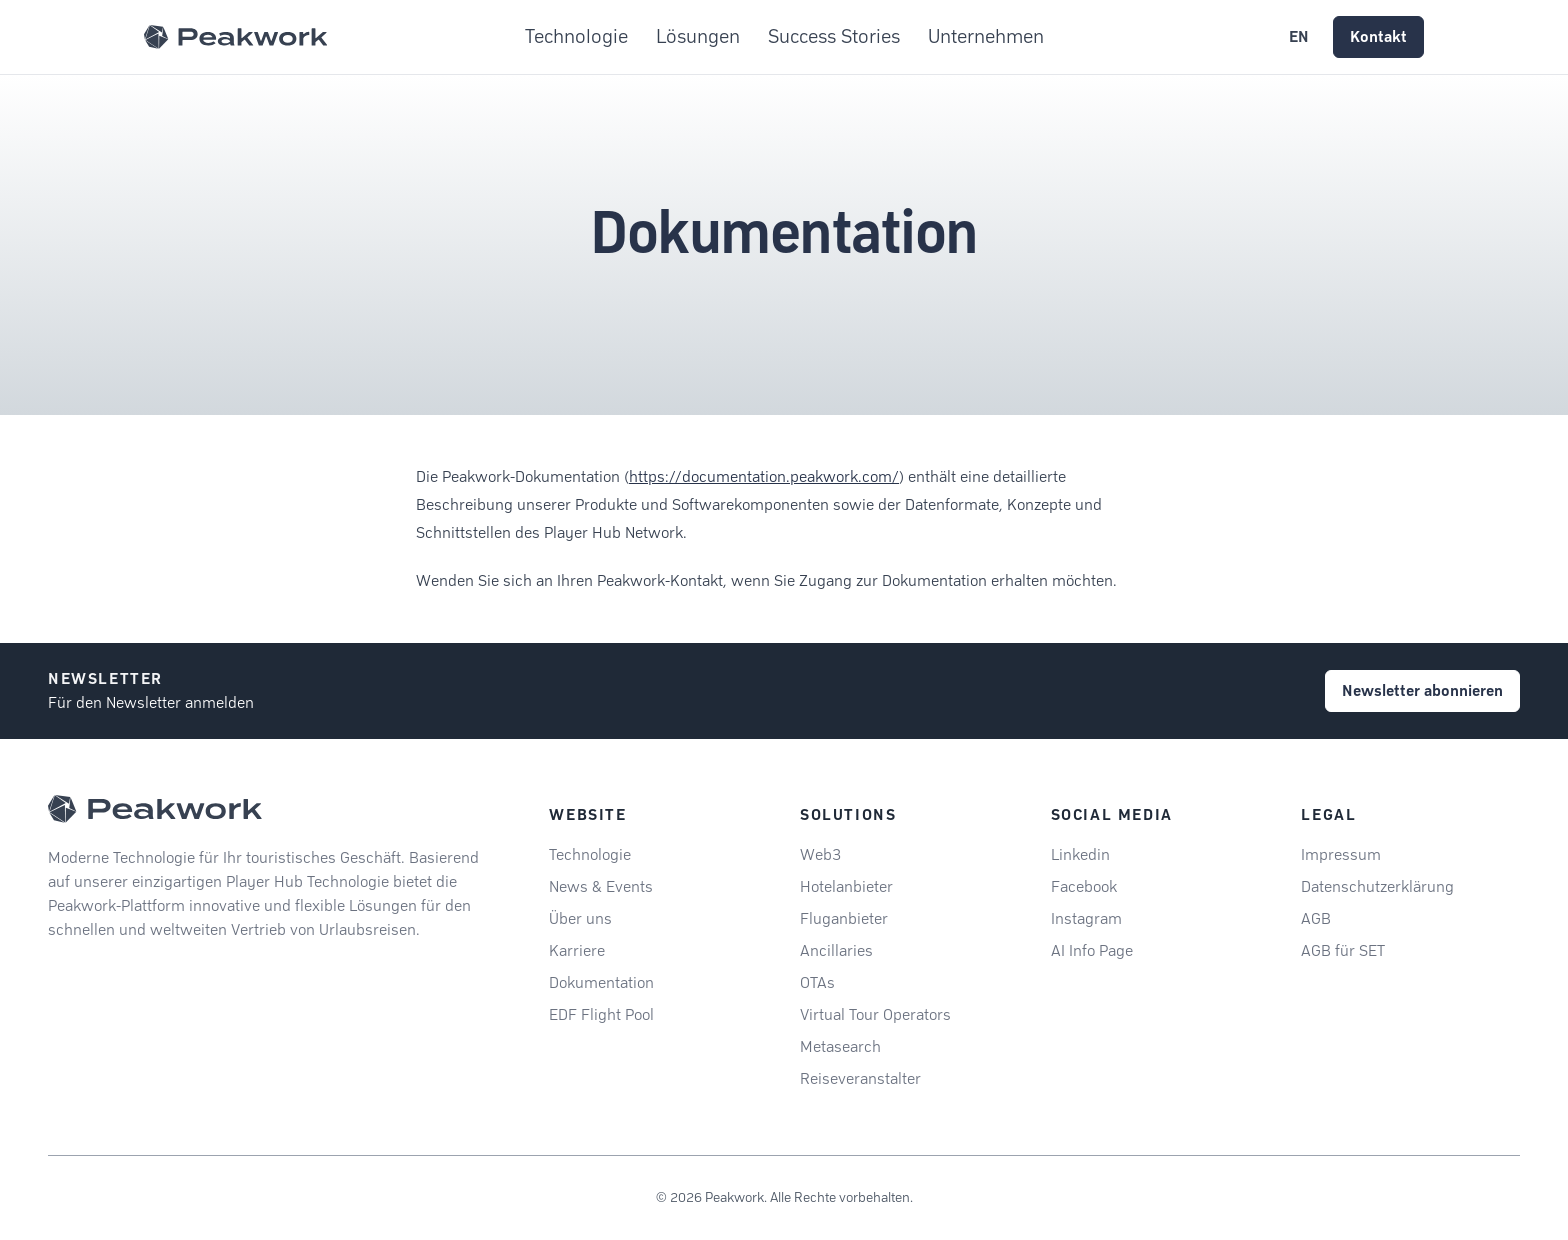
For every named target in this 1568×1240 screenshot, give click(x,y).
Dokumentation (601, 982)
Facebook (1084, 886)
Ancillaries (836, 950)
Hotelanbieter (846, 886)
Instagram (1086, 918)
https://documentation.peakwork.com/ (764, 476)
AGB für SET (1343, 950)
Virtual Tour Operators (875, 1014)
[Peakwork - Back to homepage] (155, 809)
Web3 (820, 854)
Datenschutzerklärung (1377, 886)
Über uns (580, 918)
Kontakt (1378, 36)
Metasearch (840, 1046)
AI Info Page (1092, 950)
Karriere (577, 950)
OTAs (817, 982)
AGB (1316, 918)
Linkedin (1080, 854)
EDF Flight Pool (601, 1014)
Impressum (1341, 854)
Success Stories (834, 37)
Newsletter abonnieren (1422, 690)
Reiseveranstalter (860, 1078)
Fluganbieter (844, 918)
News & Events (601, 886)
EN (1299, 36)
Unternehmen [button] (986, 37)
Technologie (590, 854)
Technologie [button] (576, 37)
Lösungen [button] (698, 37)
